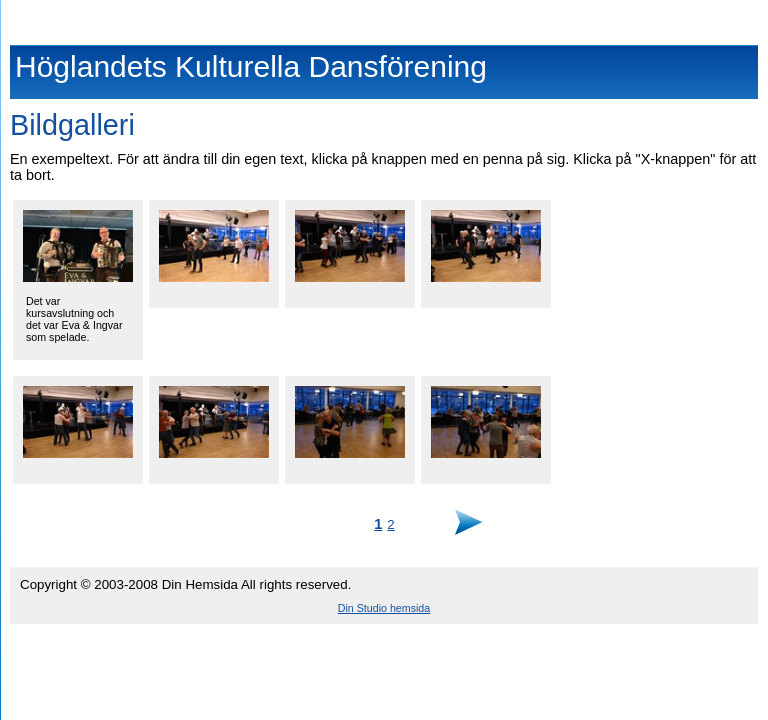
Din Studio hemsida (384, 608)
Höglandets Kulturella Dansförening (384, 18)
